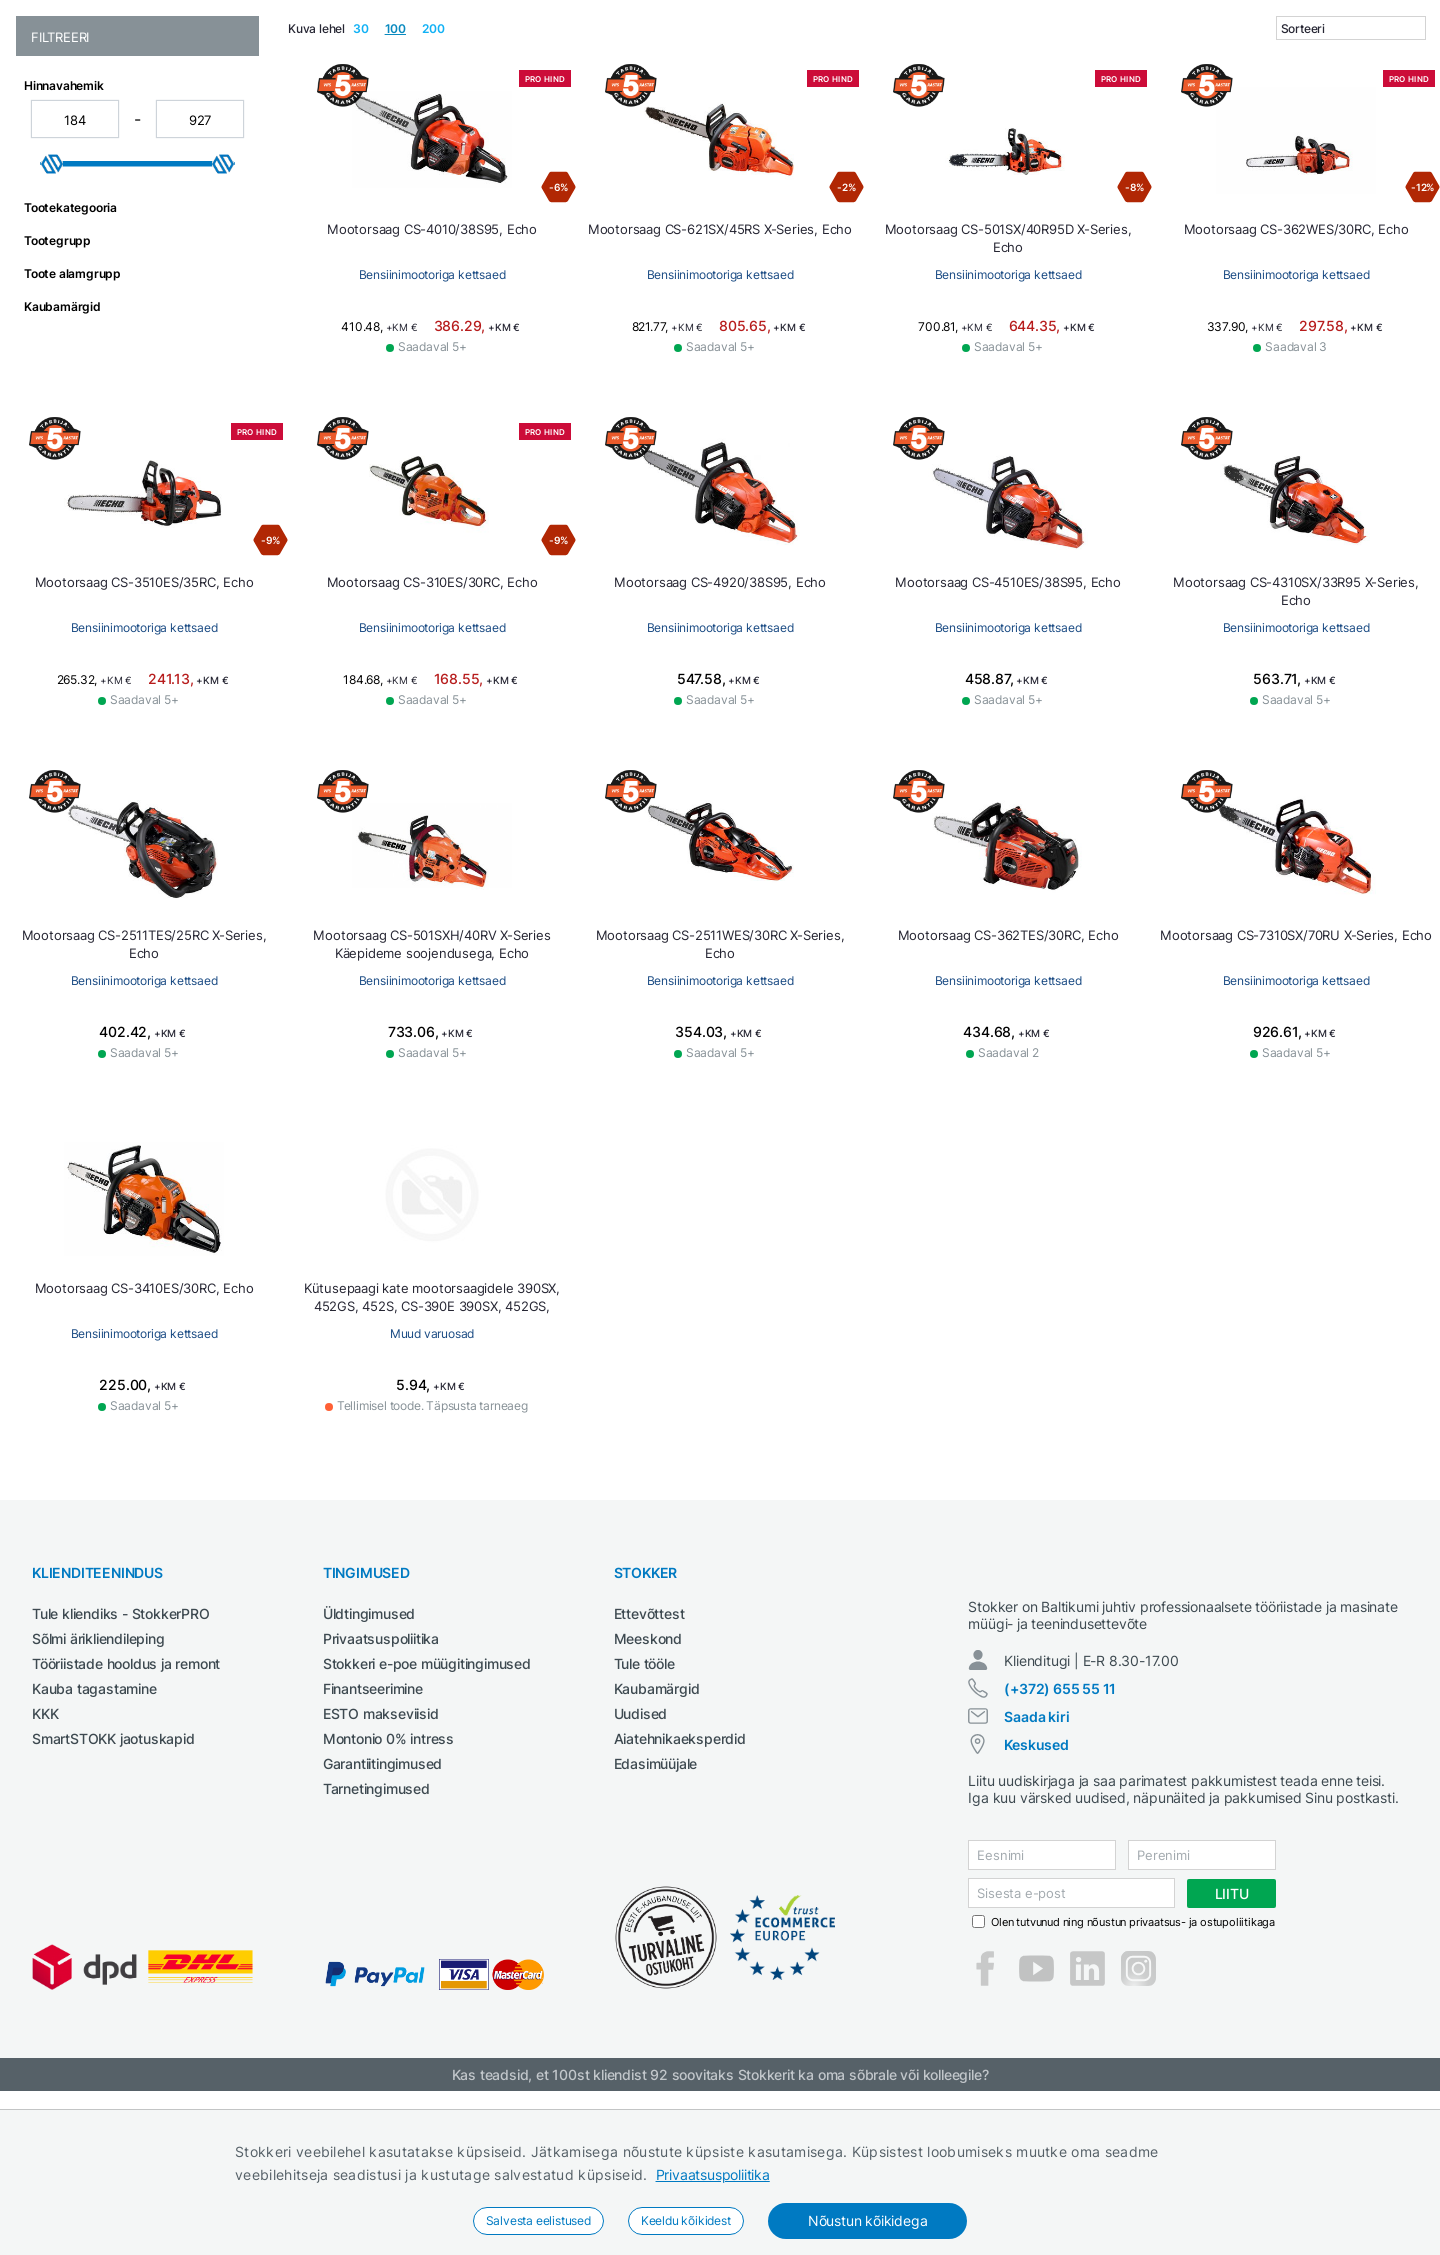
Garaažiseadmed (542, 123)
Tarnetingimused (376, 1934)
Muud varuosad (720, 1479)
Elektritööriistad (413, 123)
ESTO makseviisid (381, 1859)
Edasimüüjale (656, 1909)
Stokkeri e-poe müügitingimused (427, 1809)
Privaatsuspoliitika (713, 2174)
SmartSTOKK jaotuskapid (113, 1884)
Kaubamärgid (657, 1834)
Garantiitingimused (382, 1909)
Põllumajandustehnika (995, 123)
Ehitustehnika (292, 123)
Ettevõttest (649, 1759)
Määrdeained (726, 123)
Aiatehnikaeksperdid (680, 1884)
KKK (45, 1859)
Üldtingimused (369, 1759)
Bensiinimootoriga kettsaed (432, 420)
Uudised (641, 1859)
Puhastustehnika (843, 123)
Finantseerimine (373, 1834)
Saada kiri (1036, 1880)
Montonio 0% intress (388, 1884)
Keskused (1036, 1908)
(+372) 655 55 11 (1060, 1852)
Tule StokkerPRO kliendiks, (223, 18)
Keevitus (640, 123)
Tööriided (1202, 123)
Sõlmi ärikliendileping (98, 1784)
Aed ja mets (191, 123)
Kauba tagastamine (94, 1834)
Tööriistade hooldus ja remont (126, 1809)
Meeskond (648, 1784)
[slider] (52, 310)
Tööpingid (1122, 123)
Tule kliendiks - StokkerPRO (121, 1759)
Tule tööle (644, 1809)
